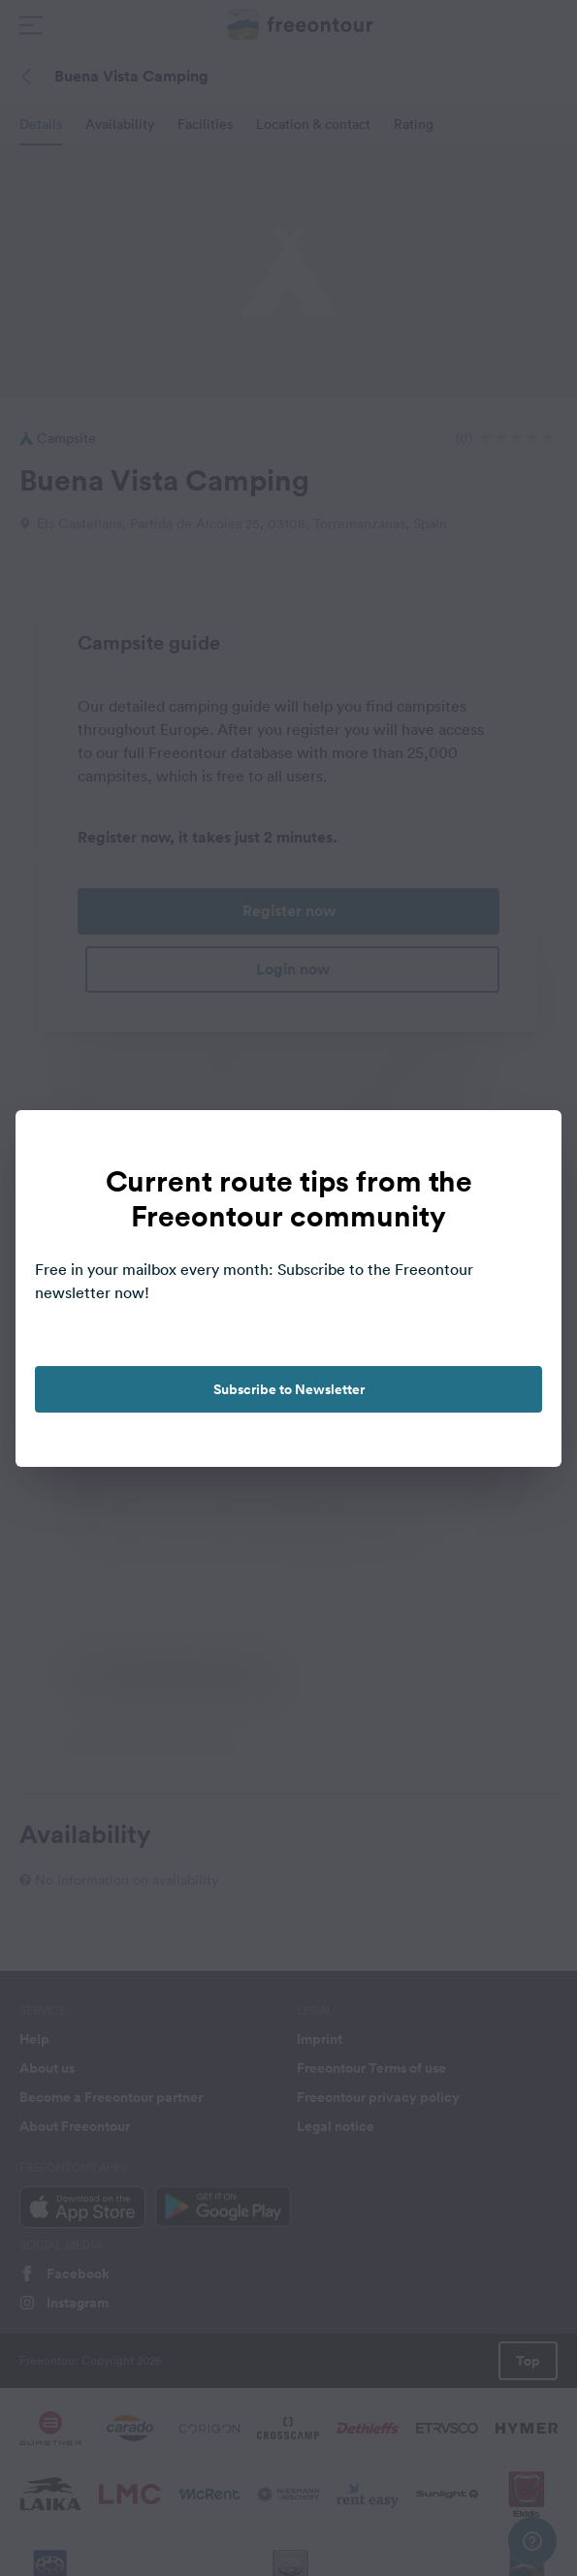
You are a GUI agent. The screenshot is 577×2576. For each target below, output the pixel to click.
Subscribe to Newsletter (289, 1389)
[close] (526, 1145)
